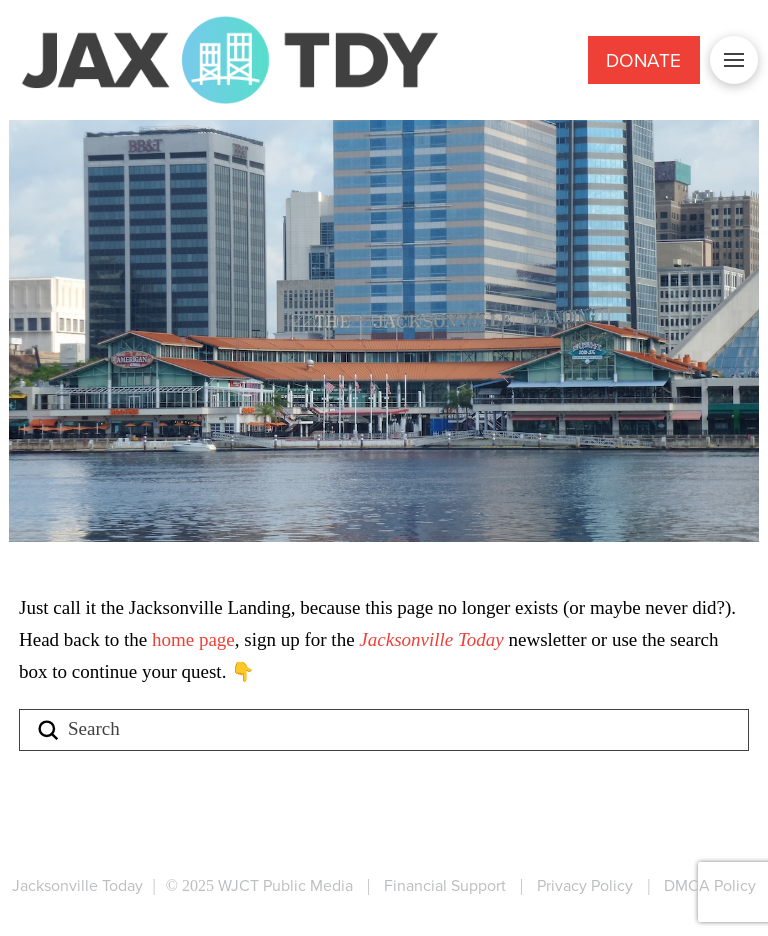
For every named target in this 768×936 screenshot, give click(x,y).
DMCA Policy (710, 885)
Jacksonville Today (433, 639)
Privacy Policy (585, 885)
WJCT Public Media (285, 885)
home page (193, 639)
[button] (734, 60)
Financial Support (445, 885)
